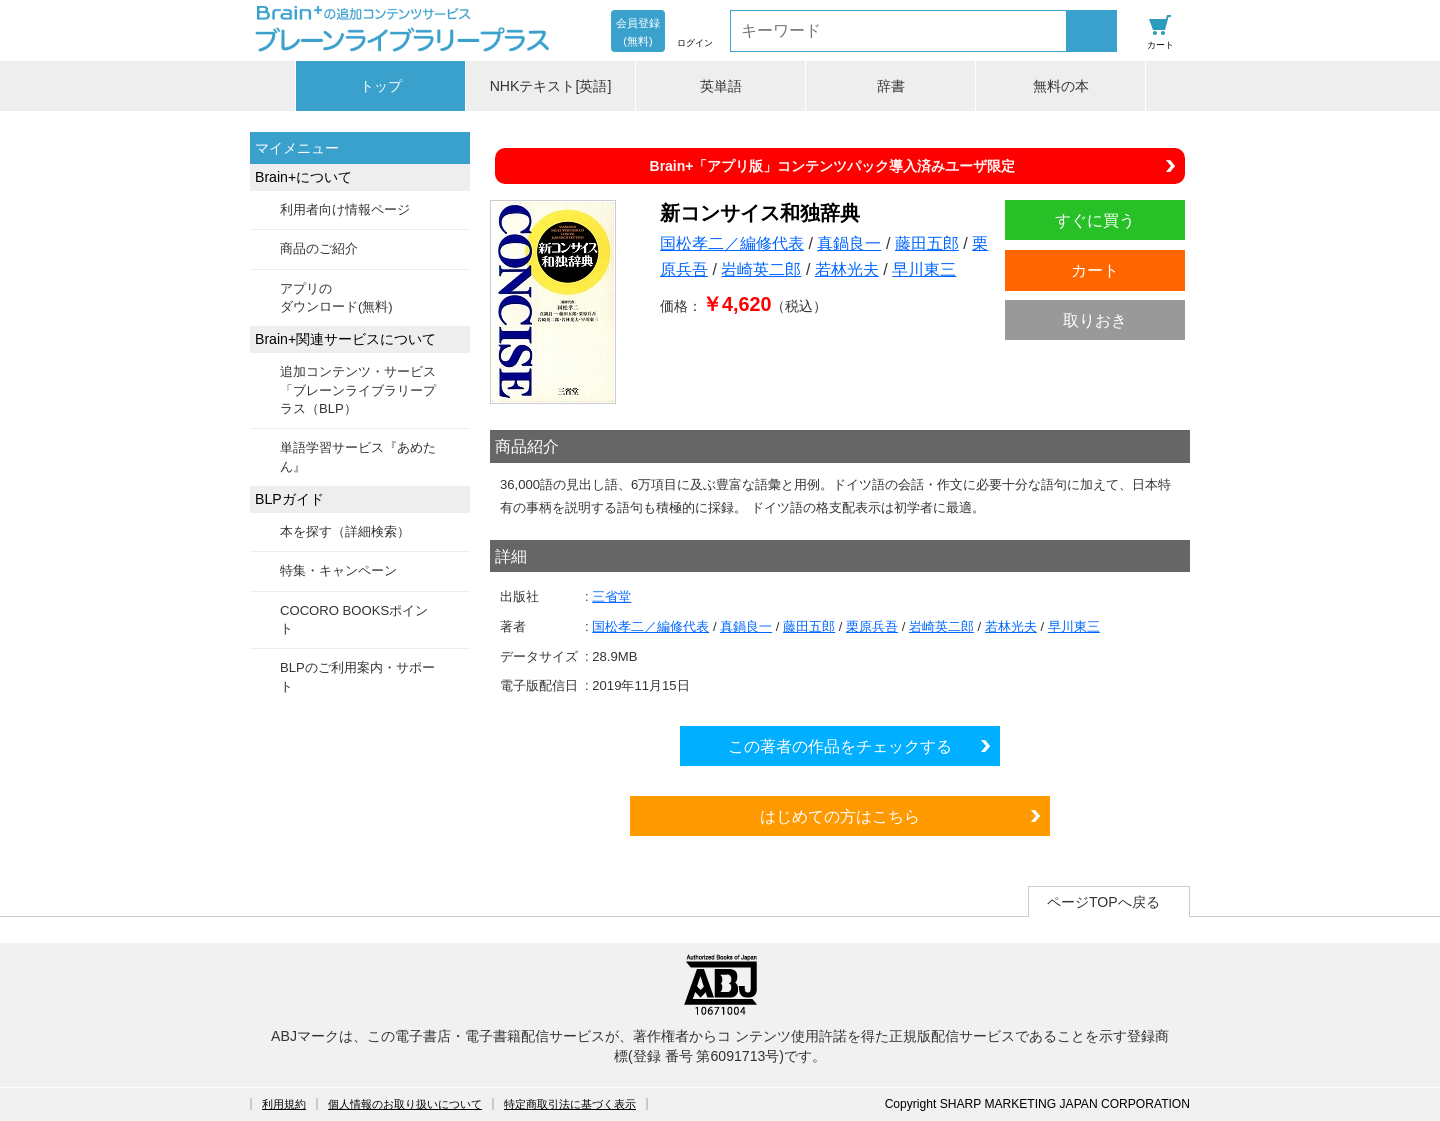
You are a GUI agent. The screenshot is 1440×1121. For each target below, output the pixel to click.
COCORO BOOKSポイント (354, 619)
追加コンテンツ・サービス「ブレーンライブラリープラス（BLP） (358, 390)
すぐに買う (1095, 220)
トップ (381, 86)
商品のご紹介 (319, 248)
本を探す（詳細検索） (345, 531)
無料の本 (1061, 86)
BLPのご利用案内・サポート (357, 676)
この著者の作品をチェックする (840, 746)
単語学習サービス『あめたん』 (358, 456)
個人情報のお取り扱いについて (405, 1104)
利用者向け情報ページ (345, 209)
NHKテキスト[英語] (551, 86)
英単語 (721, 86)
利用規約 (284, 1104)
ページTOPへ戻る (1103, 902)
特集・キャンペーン (338, 570)
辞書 (891, 86)
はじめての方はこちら (840, 816)
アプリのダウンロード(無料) (336, 297)
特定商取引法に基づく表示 (570, 1104)
